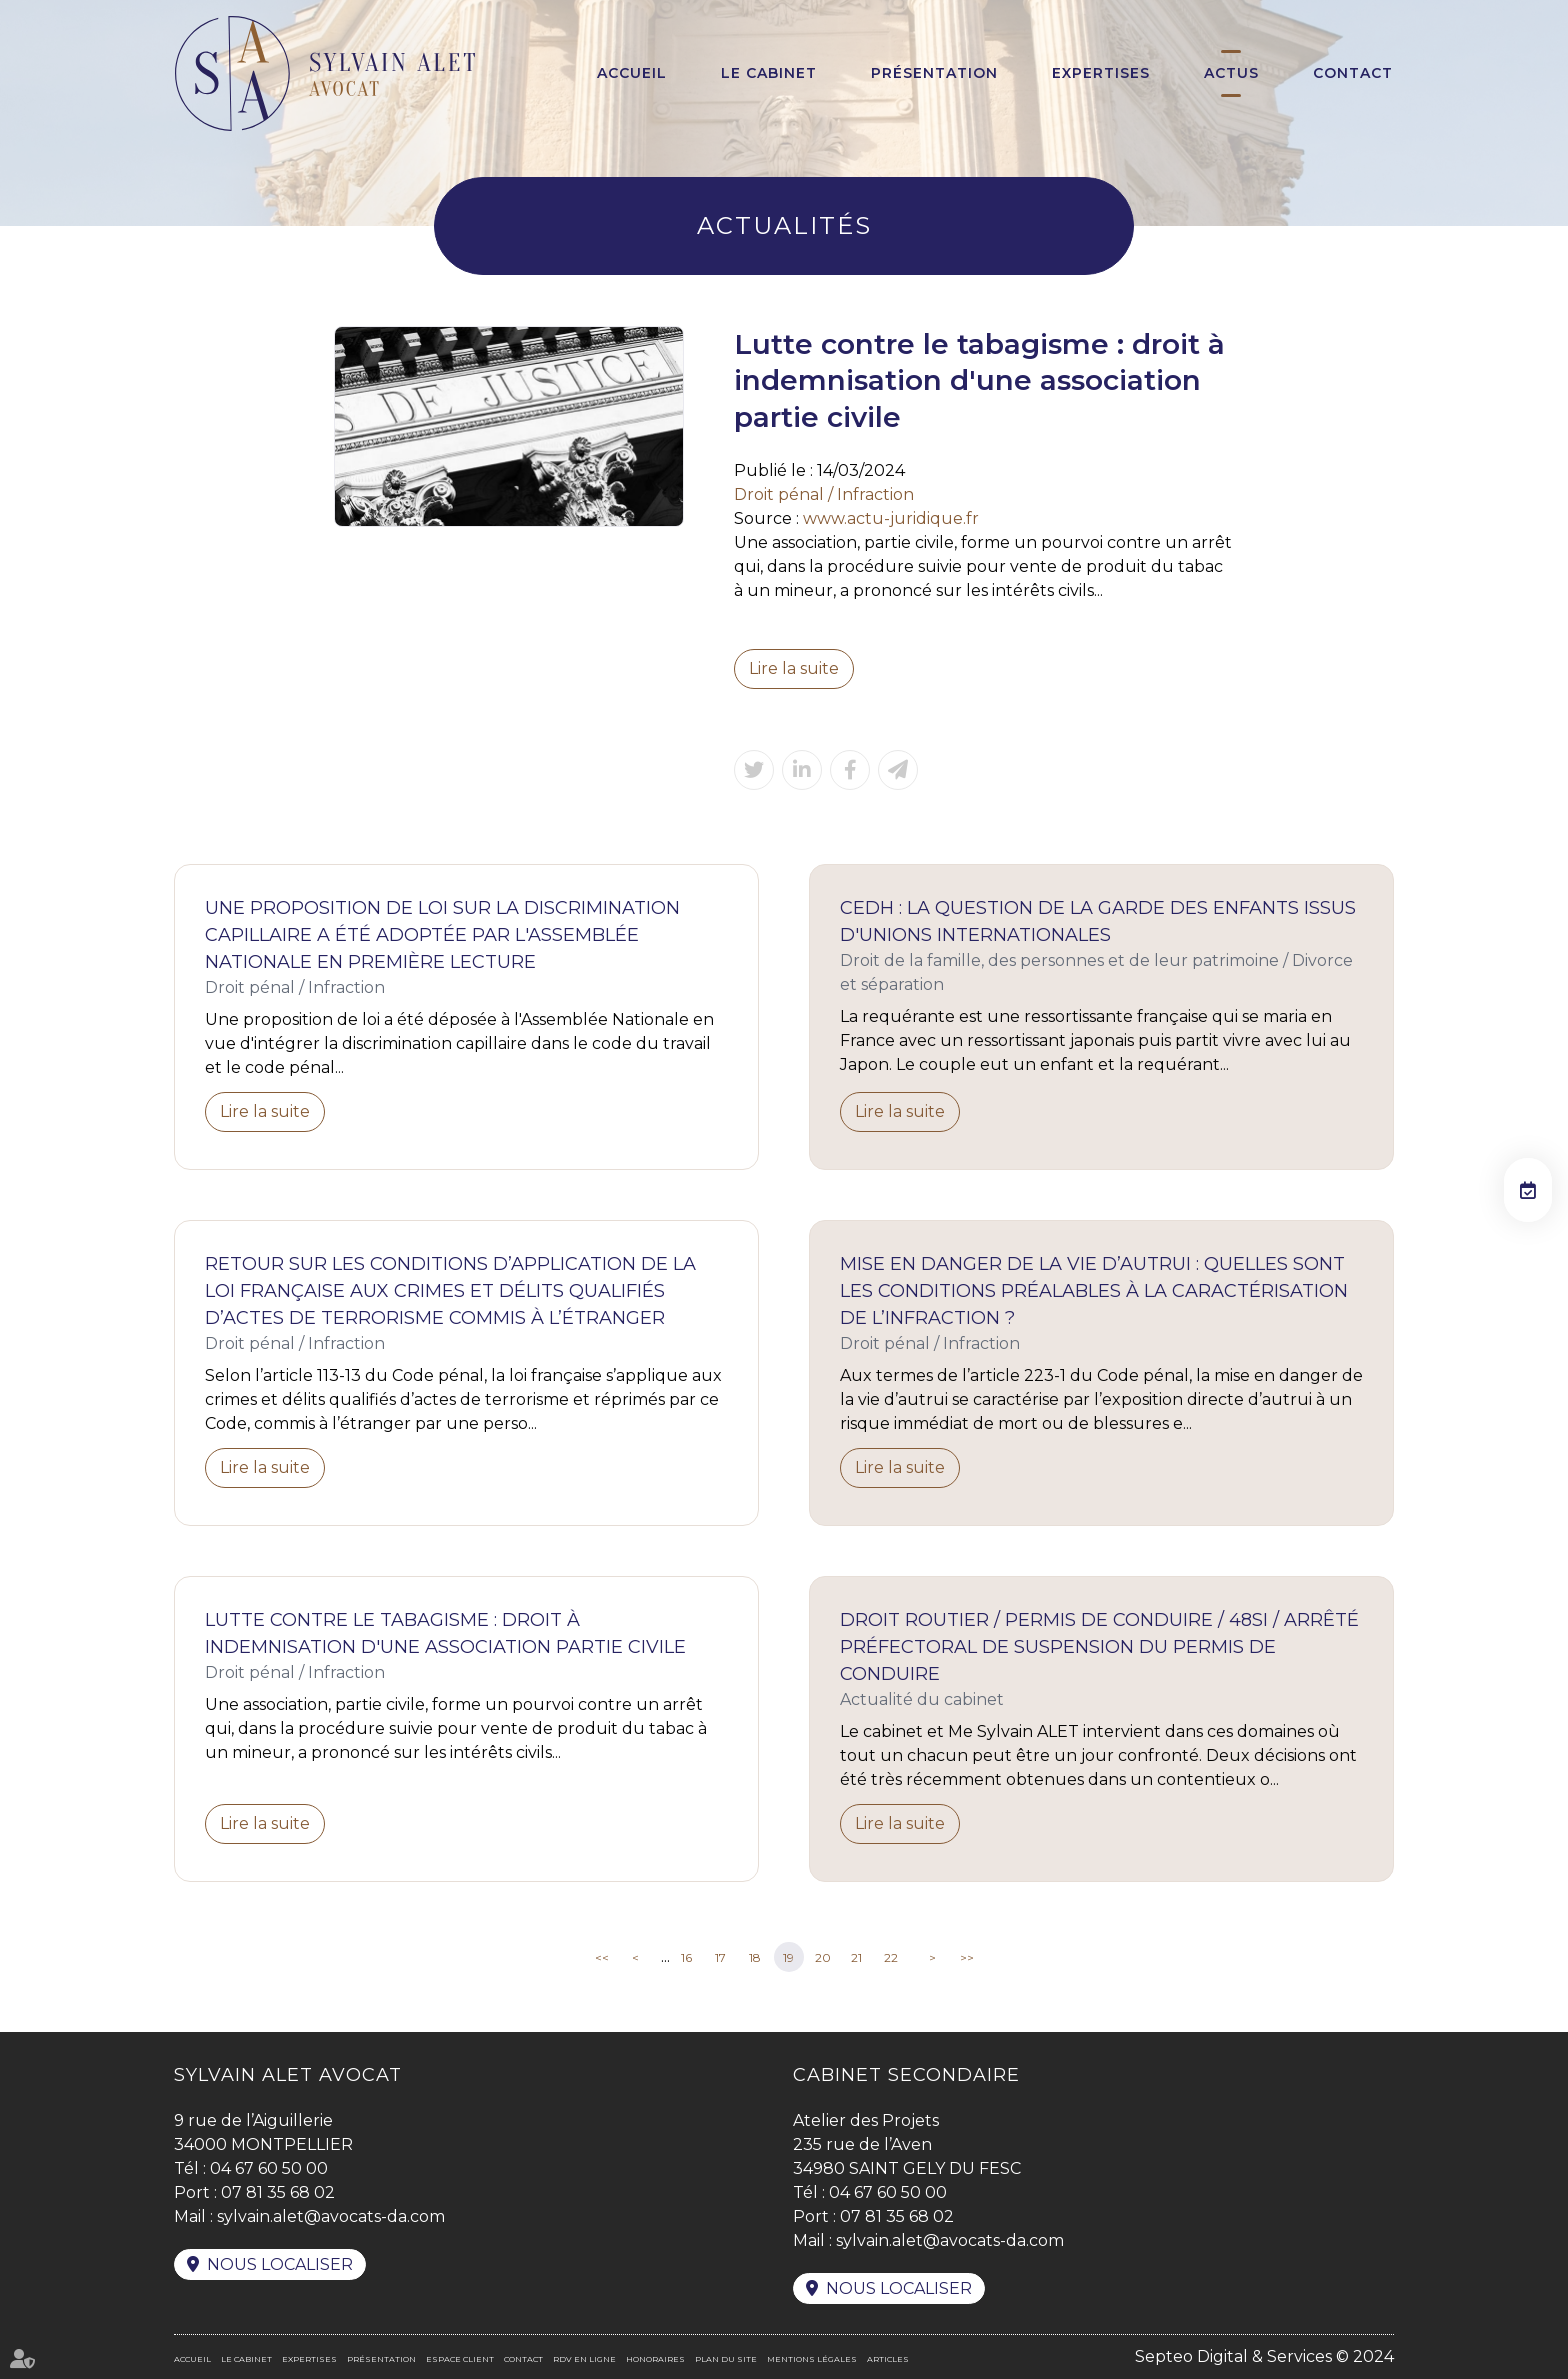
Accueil (632, 73)
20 (823, 1957)
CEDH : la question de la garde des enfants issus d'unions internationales (1098, 921)
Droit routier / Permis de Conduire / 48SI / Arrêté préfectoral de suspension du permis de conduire (1099, 1647)
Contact (1353, 73)
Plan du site (726, 2359)
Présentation (934, 73)
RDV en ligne (584, 2359)
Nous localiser (280, 2264)
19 (788, 1957)
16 (686, 1957)
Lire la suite (794, 668)
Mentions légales (812, 2359)
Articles (888, 2359)
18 (755, 1957)
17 (720, 1957)
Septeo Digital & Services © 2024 (1264, 2356)
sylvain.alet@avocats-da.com (331, 2216)
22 (891, 1957)
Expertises (1101, 73)
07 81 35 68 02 (278, 2192)
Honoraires (655, 2359)
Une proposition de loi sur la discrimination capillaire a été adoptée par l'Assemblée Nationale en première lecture (442, 935)
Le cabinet (769, 73)
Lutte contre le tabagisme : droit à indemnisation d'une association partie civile (445, 1633)
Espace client (460, 2359)
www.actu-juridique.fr (891, 518)
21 (856, 1957)
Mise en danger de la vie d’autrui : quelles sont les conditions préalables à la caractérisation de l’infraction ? (1094, 1291)
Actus (1231, 73)
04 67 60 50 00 (269, 2168)
